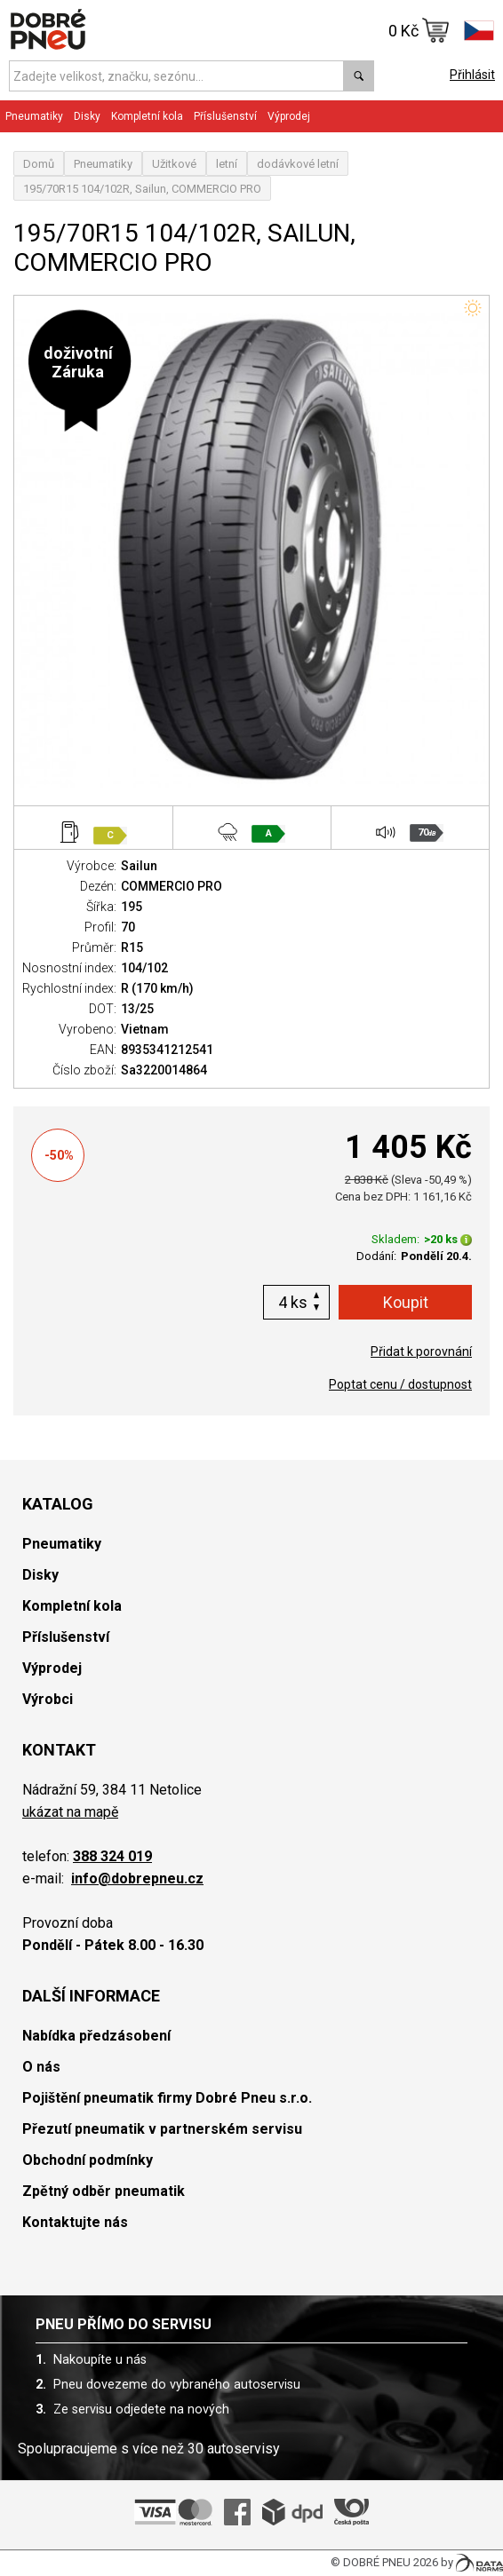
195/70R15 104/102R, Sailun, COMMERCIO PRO (142, 188)
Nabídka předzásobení (96, 2035)
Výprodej (288, 116)
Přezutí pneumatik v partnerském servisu (162, 2128)
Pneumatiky (34, 116)
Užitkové (174, 163)
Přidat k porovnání (421, 1351)
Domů (38, 163)
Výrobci (47, 1699)
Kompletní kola (147, 116)
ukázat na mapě (70, 1811)
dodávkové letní (298, 163)
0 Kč (419, 30)
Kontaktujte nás (75, 2222)
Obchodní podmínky (87, 2160)
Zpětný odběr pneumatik (103, 2191)
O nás (41, 2066)
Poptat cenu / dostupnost (400, 1384)
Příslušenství (225, 116)
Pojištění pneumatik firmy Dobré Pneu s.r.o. (167, 2097)
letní (226, 163)
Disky (87, 116)
